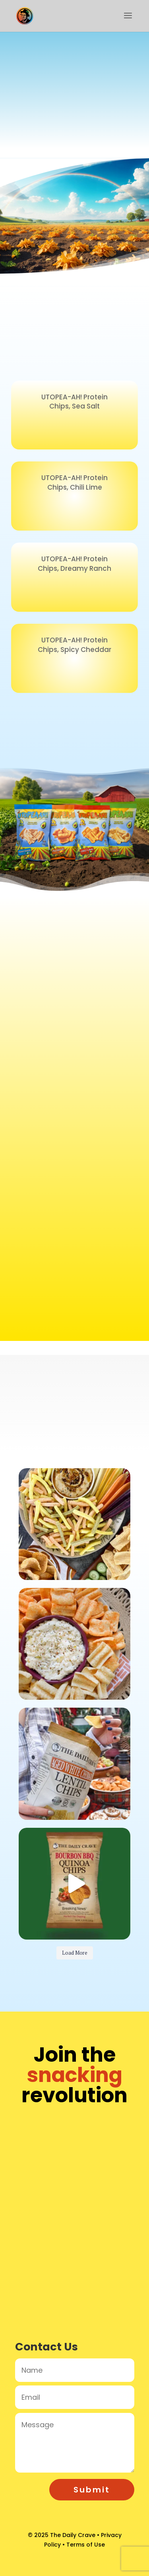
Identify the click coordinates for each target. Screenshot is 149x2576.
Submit (92, 2489)
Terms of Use (85, 2545)
